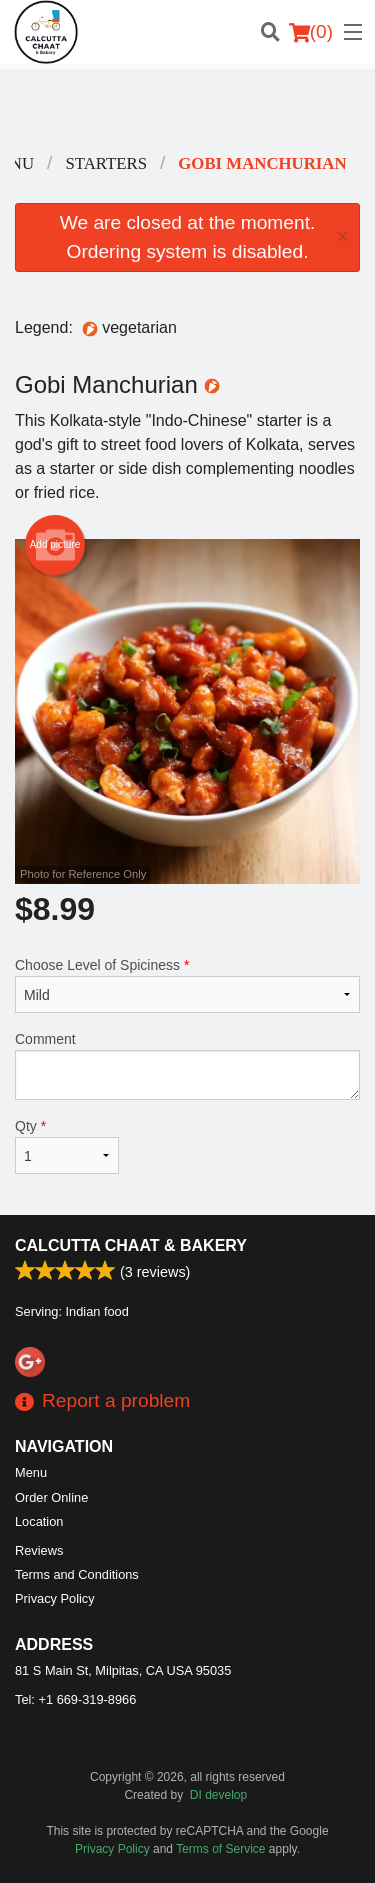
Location (39, 1521)
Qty (67, 1146)
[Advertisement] (187, 109)
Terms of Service (220, 1849)
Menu (31, 1472)
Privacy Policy (55, 1598)
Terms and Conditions (77, 1574)
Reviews (39, 1550)
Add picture (55, 545)
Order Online (51, 1497)
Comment (187, 1065)
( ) (311, 32)
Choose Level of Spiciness (187, 985)
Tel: (75, 1699)
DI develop (218, 1795)
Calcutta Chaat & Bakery (131, 1245)
